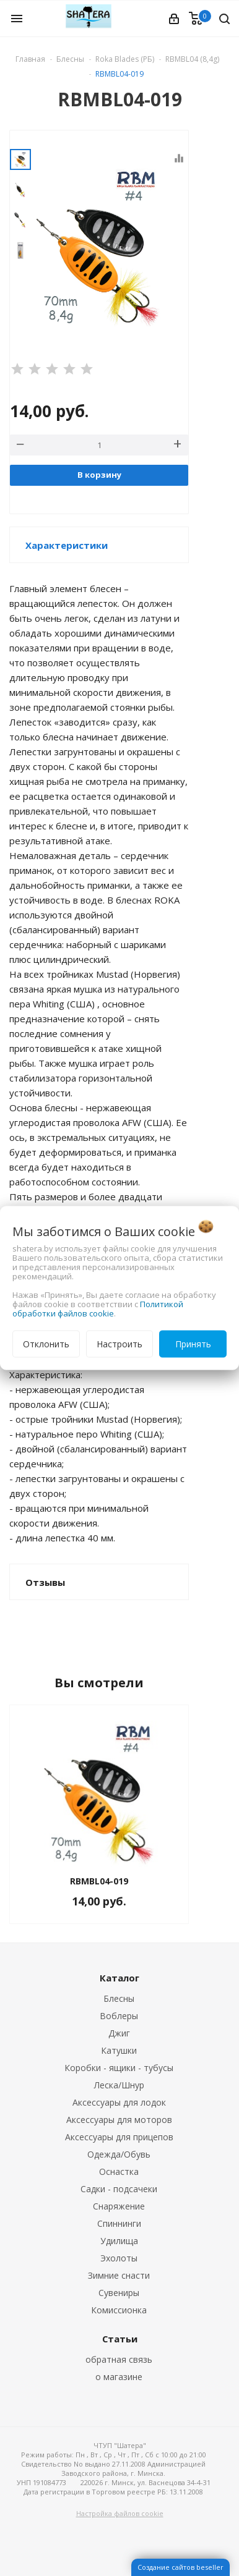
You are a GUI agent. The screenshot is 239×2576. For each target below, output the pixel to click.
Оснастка (119, 2171)
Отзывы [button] (45, 1582)
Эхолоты (118, 2258)
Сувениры (118, 2292)
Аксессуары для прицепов (119, 2137)
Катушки (119, 2050)
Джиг (119, 2033)
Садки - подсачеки (118, 2189)
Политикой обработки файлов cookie (97, 1309)
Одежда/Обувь (118, 2154)
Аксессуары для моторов (119, 2119)
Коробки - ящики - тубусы (118, 2068)
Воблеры (119, 2016)
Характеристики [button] (66, 545)
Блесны (118, 1998)
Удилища (119, 2241)
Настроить (119, 1344)
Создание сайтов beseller (180, 2567)
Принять (193, 1344)
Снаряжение (119, 2206)
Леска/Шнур (119, 2085)
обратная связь (118, 2359)
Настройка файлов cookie (119, 2513)
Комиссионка (119, 2310)
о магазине (118, 2377)
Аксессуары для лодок (119, 2102)
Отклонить (46, 1344)
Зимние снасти (119, 2275)
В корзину (99, 474)
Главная (30, 59)
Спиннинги (119, 2223)
